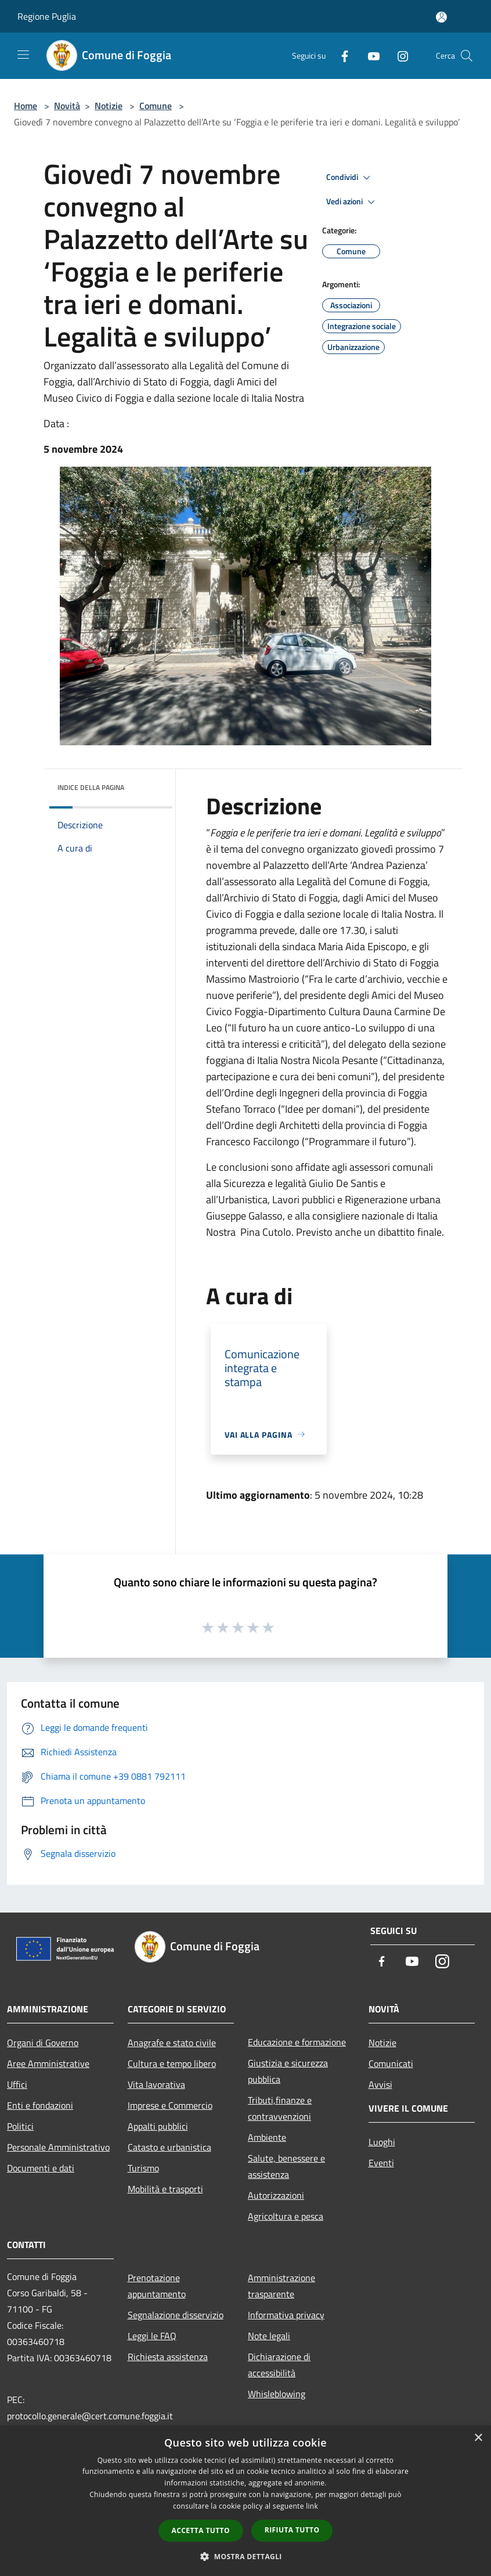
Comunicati (391, 2063)
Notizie (108, 106)
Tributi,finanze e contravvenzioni (280, 2108)
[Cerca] (467, 56)
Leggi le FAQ (152, 2336)
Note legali (269, 2336)
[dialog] (245, 2501)
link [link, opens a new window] (312, 2506)
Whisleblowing (276, 2394)
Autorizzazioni (276, 2195)
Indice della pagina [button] (90, 787)
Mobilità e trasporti (165, 2189)
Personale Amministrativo (58, 2147)
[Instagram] (398, 55)
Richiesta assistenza (168, 2357)
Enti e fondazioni (40, 2105)
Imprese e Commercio (170, 2105)
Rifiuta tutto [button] (292, 2530)
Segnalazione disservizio (175, 2315)
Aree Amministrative (48, 2063)
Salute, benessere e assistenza (286, 2166)
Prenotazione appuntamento (157, 2286)
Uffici (17, 2084)
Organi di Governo (42, 2043)
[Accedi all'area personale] (441, 17)
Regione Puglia (46, 16)
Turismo (143, 2168)
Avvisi (380, 2084)
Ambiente (267, 2137)
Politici (20, 2126)
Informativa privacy (286, 2315)
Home (25, 106)
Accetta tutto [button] (201, 2530)
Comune (155, 106)
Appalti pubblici (158, 2126)
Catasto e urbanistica (169, 2147)
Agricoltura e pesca (285, 2216)
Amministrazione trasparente (281, 2286)
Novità (67, 106)
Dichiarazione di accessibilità (279, 2365)
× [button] (478, 2438)
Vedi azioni (352, 202)
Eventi (381, 2163)
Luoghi (382, 2142)
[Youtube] (369, 55)
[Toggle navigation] (23, 55)
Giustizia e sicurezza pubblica (288, 2071)
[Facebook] (340, 55)
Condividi (350, 178)
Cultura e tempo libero (172, 2063)
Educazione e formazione (297, 2042)
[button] (245, 2556)
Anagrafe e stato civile (172, 2043)
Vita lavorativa (156, 2084)
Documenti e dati (40, 2168)
